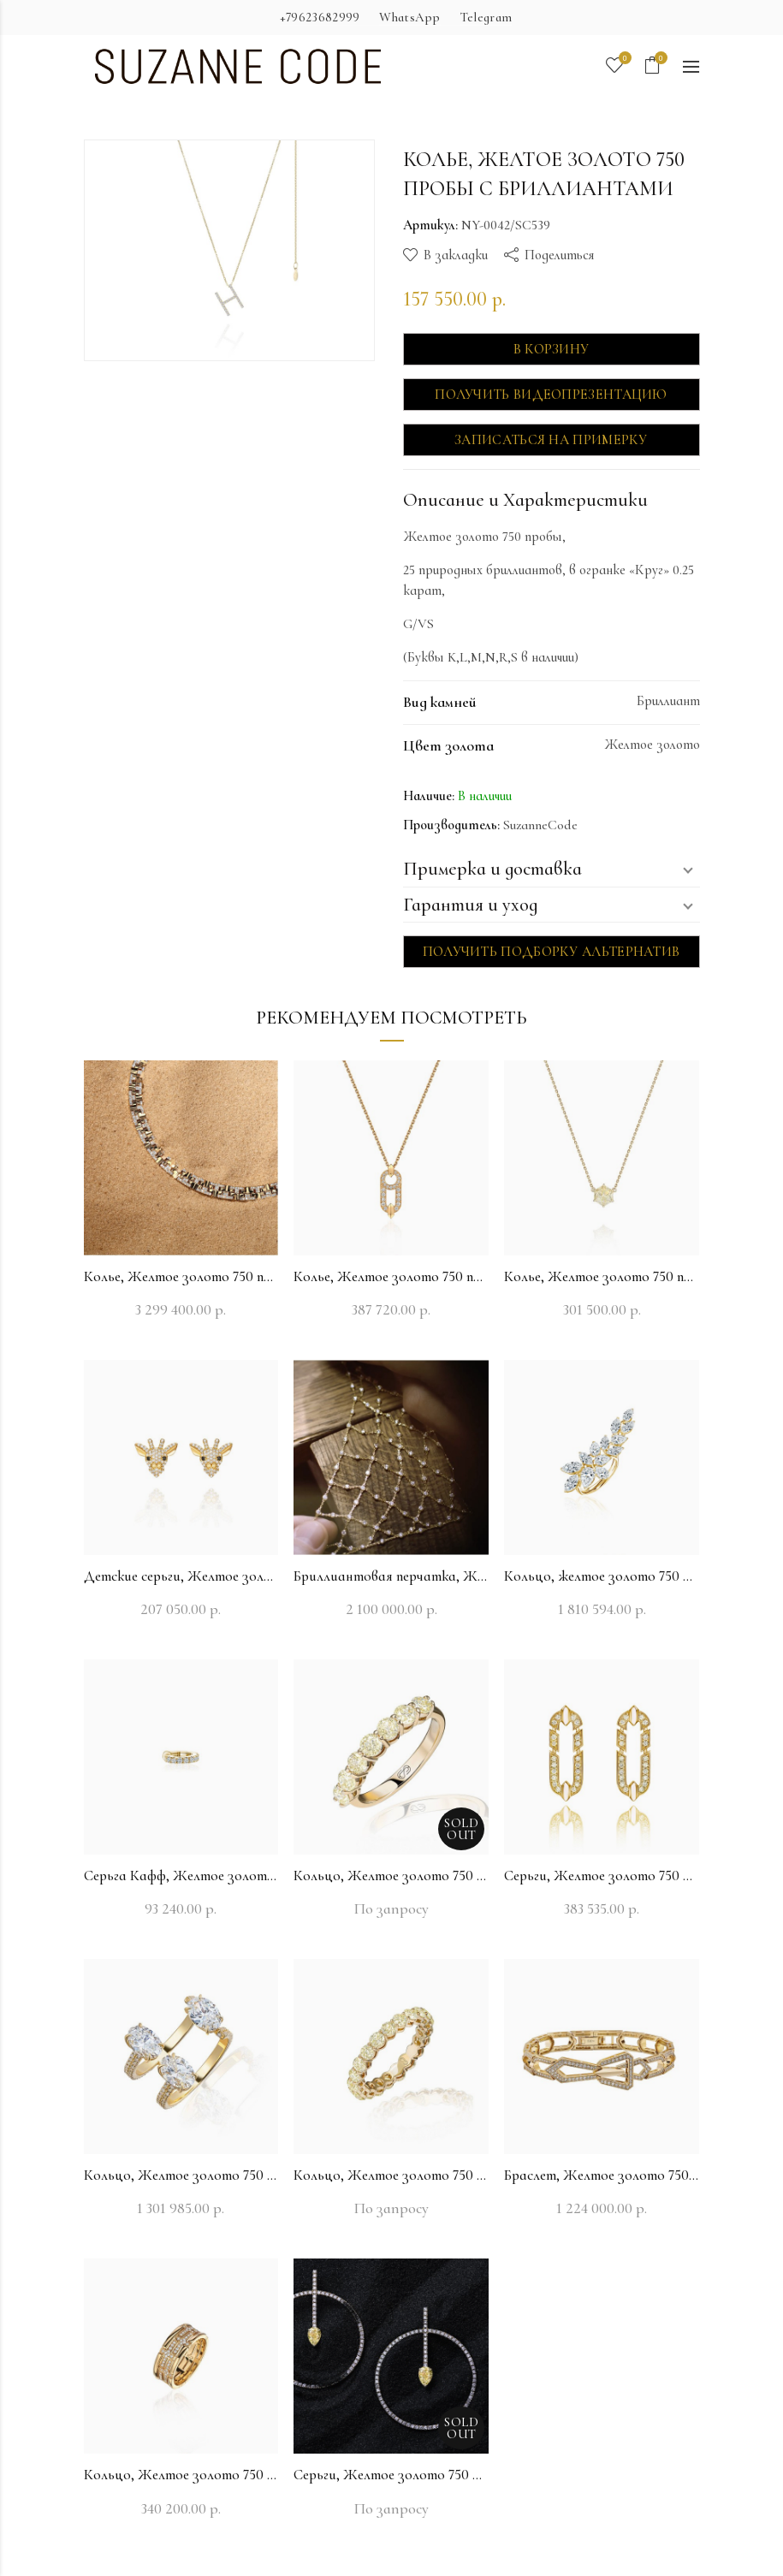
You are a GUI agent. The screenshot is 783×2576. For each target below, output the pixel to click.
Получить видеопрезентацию (551, 394)
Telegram (486, 17)
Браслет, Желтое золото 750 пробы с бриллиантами (601, 2175)
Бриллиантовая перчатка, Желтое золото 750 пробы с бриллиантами (391, 1576)
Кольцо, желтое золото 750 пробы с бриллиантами (601, 1576)
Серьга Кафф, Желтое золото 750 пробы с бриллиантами (181, 1876)
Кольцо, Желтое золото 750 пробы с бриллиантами (391, 1876)
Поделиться (559, 255)
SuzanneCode (540, 825)
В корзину (551, 349)
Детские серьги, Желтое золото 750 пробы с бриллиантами (181, 1576)
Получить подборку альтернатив (551, 951)
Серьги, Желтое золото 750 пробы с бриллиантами (601, 1876)
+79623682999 (320, 17)
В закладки (456, 255)
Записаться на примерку (551, 439)
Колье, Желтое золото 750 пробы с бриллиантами (181, 1276)
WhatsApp (409, 17)
